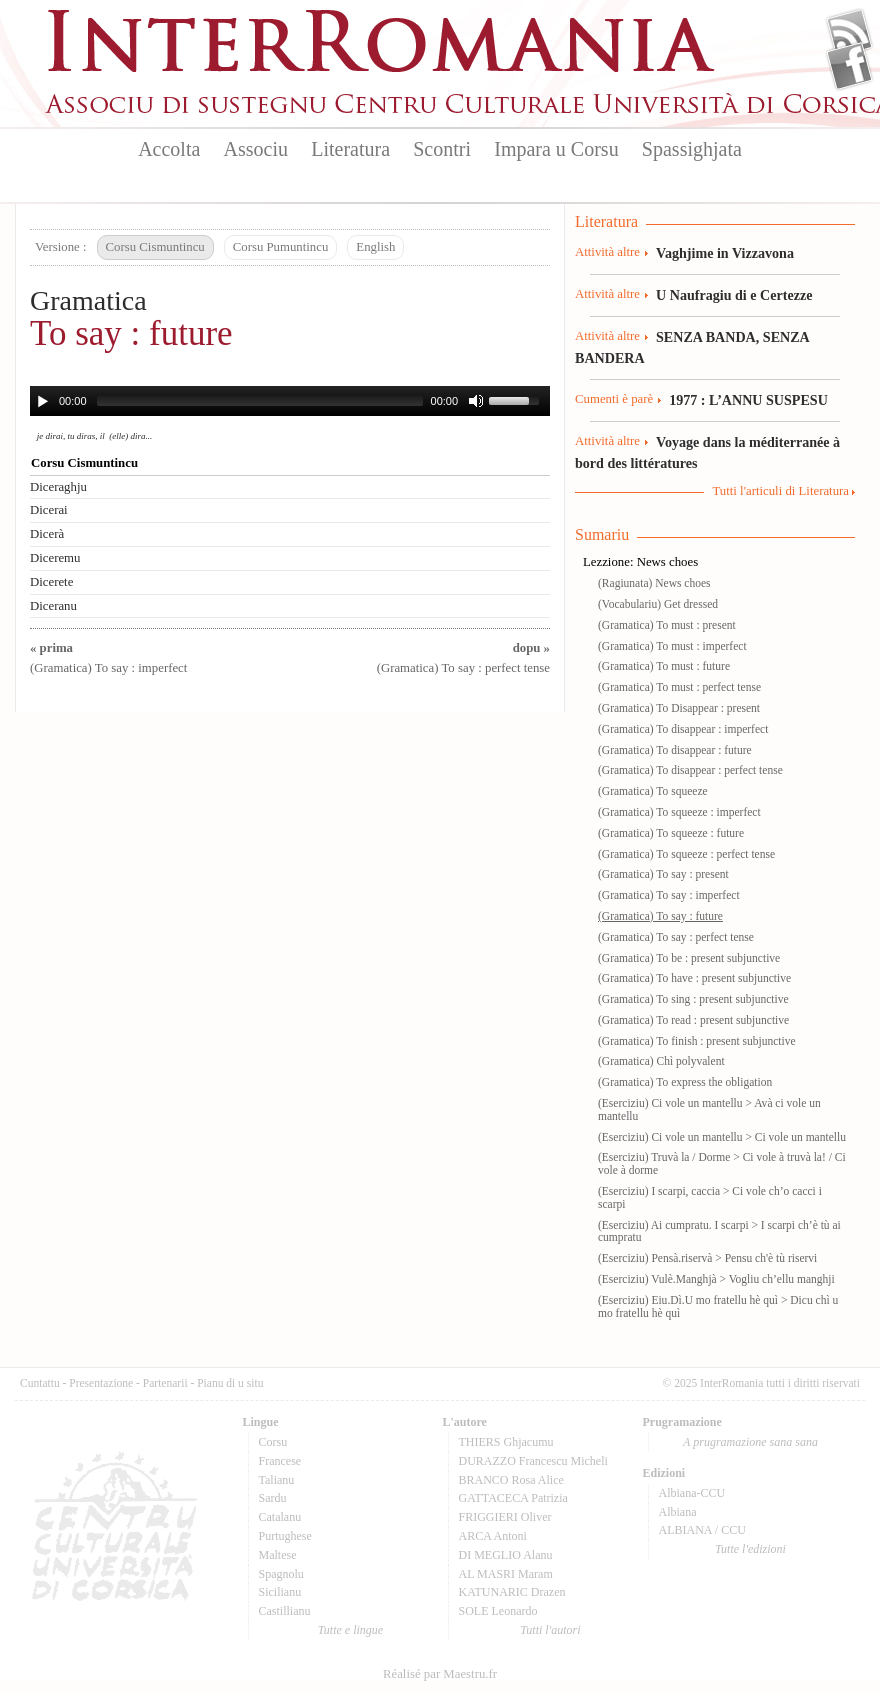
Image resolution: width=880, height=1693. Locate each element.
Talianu (277, 1480)
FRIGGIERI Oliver (505, 1517)
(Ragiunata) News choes (654, 583)
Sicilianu (280, 1592)
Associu (256, 149)
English (375, 247)
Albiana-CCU (692, 1493)
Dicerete (51, 582)
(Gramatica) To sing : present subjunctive (693, 999)
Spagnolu (281, 1574)
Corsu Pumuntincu (281, 247)
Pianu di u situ (230, 1383)
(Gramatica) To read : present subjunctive (693, 1020)
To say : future (131, 333)
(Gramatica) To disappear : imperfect (683, 729)
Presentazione (101, 1383)
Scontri (442, 149)
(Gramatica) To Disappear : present (679, 708)
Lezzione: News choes (640, 562)
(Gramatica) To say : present (663, 874)
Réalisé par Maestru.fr (440, 1674)
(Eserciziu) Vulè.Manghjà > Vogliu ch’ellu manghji (716, 1279)
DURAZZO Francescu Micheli (533, 1461)
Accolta (169, 149)
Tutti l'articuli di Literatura (780, 491)
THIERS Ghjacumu (506, 1442)
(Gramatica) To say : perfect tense (676, 937)
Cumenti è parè (614, 399)
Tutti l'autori (550, 1630)
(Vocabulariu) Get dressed (658, 604)
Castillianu (285, 1611)
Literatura (350, 149)
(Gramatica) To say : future (660, 916)
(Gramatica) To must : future (664, 666)
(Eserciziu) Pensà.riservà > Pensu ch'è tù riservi (707, 1258)
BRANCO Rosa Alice (511, 1480)
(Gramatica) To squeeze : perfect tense (686, 854)
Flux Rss (849, 33)
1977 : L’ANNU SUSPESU (748, 400)
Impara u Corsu (556, 149)
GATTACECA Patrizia (513, 1498)
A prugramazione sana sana (750, 1442)
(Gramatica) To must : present (667, 625)
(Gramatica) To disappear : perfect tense (690, 770)
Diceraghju (58, 487)
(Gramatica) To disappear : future (675, 750)
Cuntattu (40, 1383)
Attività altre (607, 252)
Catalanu (280, 1517)
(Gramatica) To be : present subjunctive (689, 958)
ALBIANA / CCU (702, 1530)
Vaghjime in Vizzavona (725, 253)
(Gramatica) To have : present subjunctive (694, 978)
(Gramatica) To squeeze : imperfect (679, 812)
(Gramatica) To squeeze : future (671, 833)
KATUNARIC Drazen (512, 1592)
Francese (280, 1461)
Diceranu (53, 606)
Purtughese (285, 1536)
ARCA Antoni (493, 1536)
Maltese (278, 1555)
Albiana (678, 1512)
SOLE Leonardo (498, 1611)
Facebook (849, 66)
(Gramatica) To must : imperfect (672, 646)
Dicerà (47, 534)
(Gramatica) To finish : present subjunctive (697, 1041)
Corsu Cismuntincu (155, 247)
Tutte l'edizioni (750, 1549)
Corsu (273, 1442)
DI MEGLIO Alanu (506, 1555)
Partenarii (165, 1383)
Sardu (273, 1498)
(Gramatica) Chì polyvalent (661, 1061)
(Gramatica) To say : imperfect (669, 895)
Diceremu (55, 558)
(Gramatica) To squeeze (653, 791)
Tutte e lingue (350, 1630)
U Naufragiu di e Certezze (734, 295)
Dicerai (49, 510)
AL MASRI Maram (506, 1574)
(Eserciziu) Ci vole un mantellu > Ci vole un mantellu (722, 1137)
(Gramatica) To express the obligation (685, 1082)
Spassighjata (692, 149)
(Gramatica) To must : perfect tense (679, 687)
